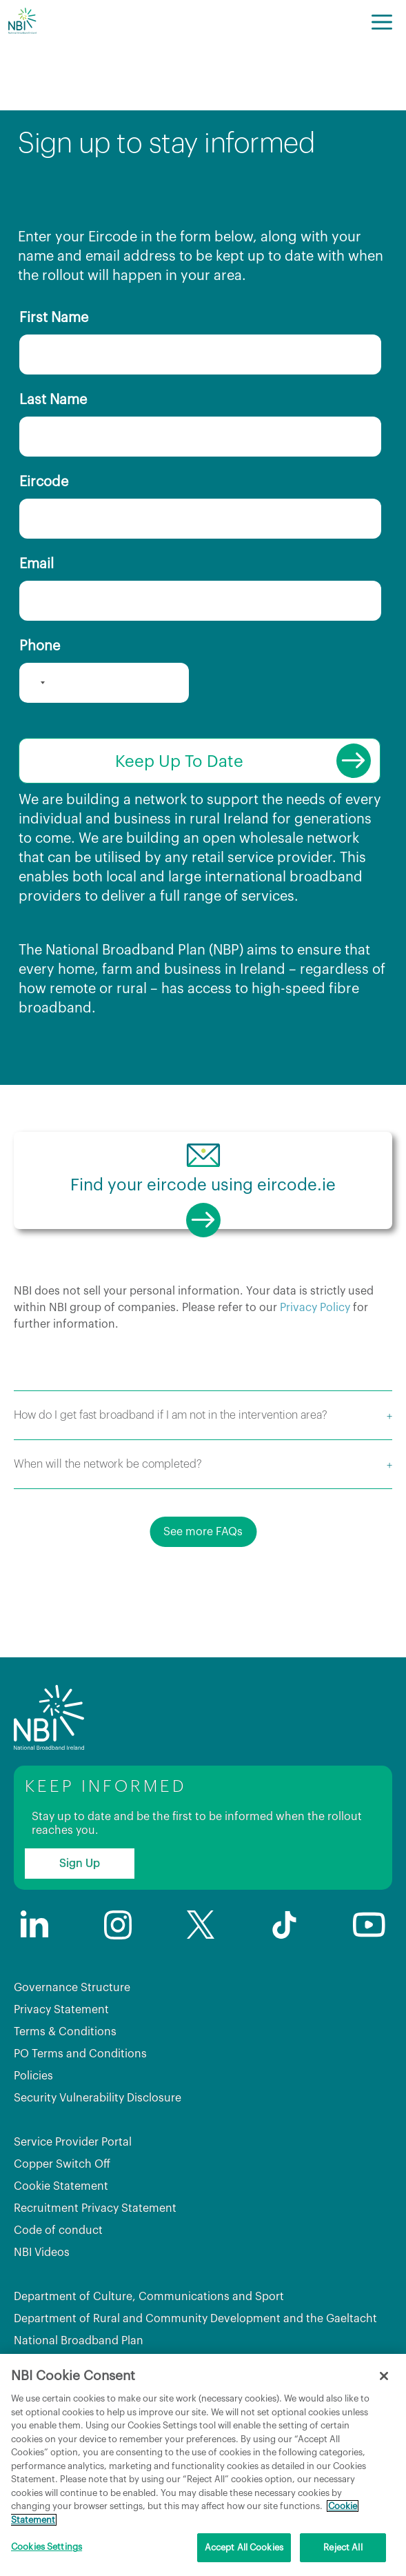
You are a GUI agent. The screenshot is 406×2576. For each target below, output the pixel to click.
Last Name (53, 400)
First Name (53, 318)
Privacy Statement (61, 2009)
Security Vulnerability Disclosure (97, 2098)
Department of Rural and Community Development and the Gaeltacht (195, 2318)
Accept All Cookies (244, 2547)
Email (36, 564)
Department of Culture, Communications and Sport (149, 2296)
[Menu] (382, 20)
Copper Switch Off (62, 2164)
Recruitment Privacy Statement (95, 2208)
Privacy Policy (315, 1307)
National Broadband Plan (78, 2340)
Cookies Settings (46, 2546)
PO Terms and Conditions (80, 2053)
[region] (203, 2465)
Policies (33, 2075)
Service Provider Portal (73, 2142)
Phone (39, 646)
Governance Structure (72, 1987)
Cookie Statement (61, 2186)
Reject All (342, 2547)
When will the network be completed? (108, 1464)
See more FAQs (203, 1531)
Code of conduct (58, 2230)
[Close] (384, 2376)
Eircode (43, 482)
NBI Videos (42, 2252)
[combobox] (34, 682)
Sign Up (79, 1863)
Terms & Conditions (65, 2031)
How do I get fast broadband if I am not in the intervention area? (170, 1415)
